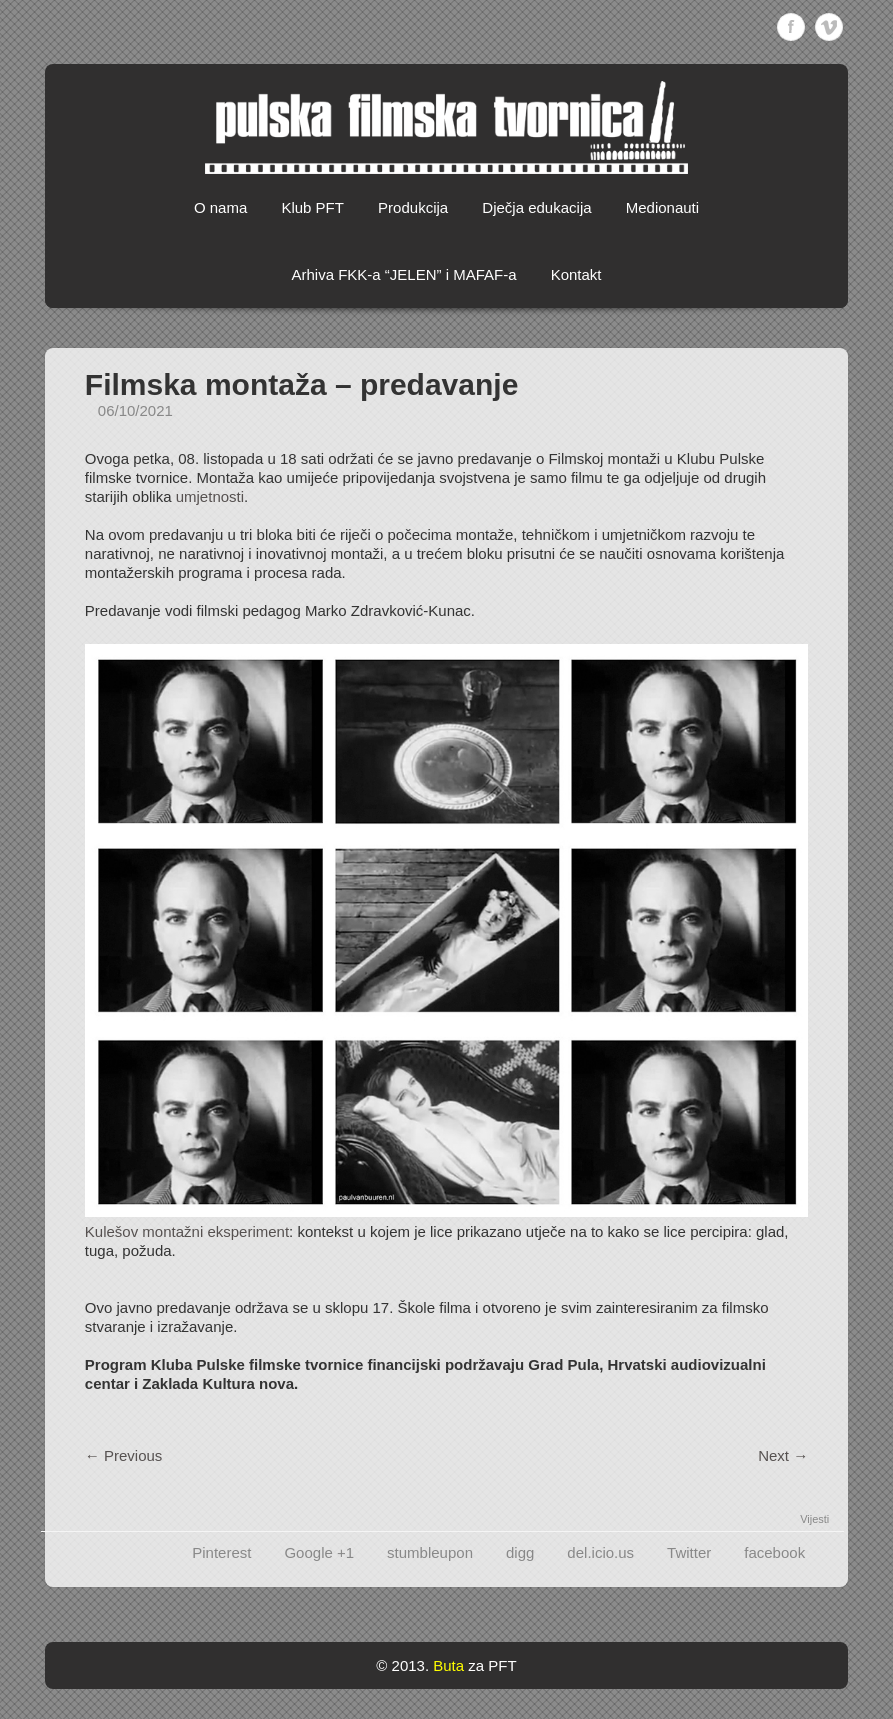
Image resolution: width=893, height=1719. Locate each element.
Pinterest (221, 1552)
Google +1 (319, 1552)
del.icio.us (600, 1552)
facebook (774, 1552)
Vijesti (814, 1519)
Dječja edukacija (536, 207)
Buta (448, 1665)
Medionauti (662, 207)
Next (783, 1455)
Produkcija (413, 207)
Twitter (689, 1552)
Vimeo (829, 27)
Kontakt (576, 274)
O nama (220, 207)
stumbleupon (430, 1552)
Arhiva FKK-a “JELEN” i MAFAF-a (403, 274)
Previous (124, 1455)
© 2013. (402, 1665)
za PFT (492, 1665)
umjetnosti (210, 496)
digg (520, 1552)
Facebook (791, 27)
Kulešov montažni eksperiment (187, 1231)
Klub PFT (312, 207)
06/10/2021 (135, 410)
